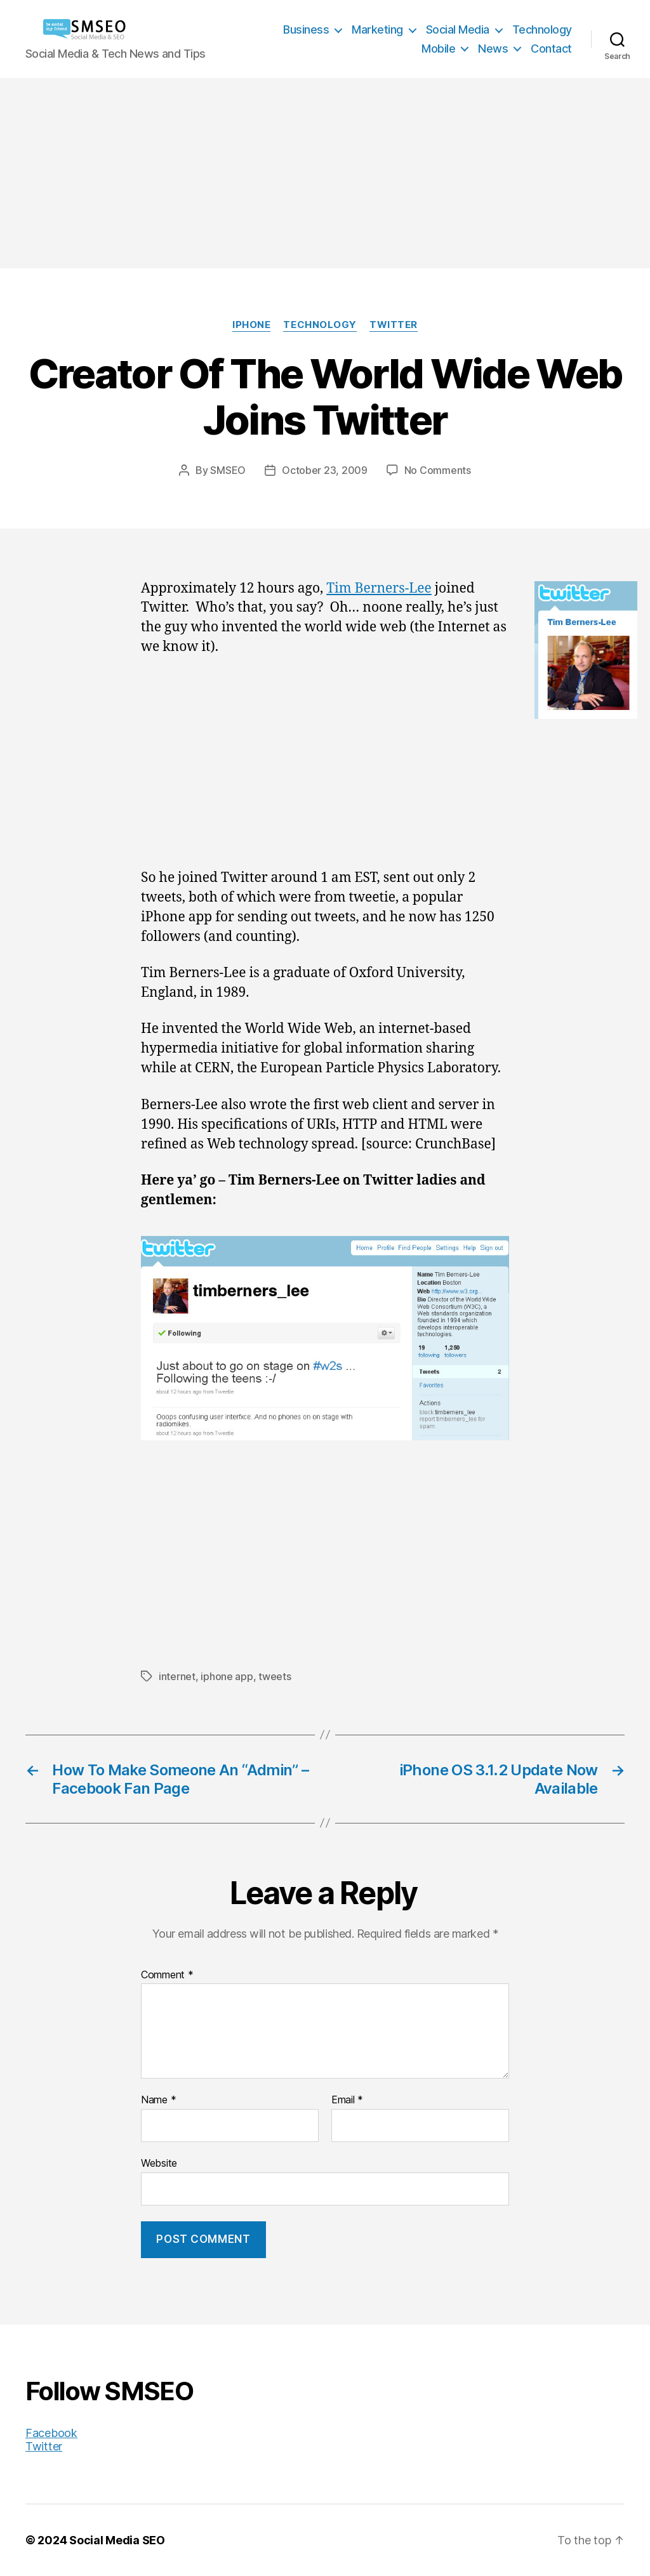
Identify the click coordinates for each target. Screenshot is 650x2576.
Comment (167, 1975)
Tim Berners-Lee (379, 588)
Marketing (377, 29)
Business (306, 29)
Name (158, 2100)
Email (347, 2100)
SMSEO (228, 470)
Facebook (51, 2433)
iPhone (251, 325)
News (493, 48)
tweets (274, 1676)
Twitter (393, 325)
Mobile (438, 48)
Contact (551, 48)
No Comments (437, 470)
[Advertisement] (325, 173)
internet (177, 1676)
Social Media (457, 29)
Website (159, 2163)
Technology (542, 29)
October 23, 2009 (325, 470)
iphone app (227, 1676)
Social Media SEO (117, 2540)
